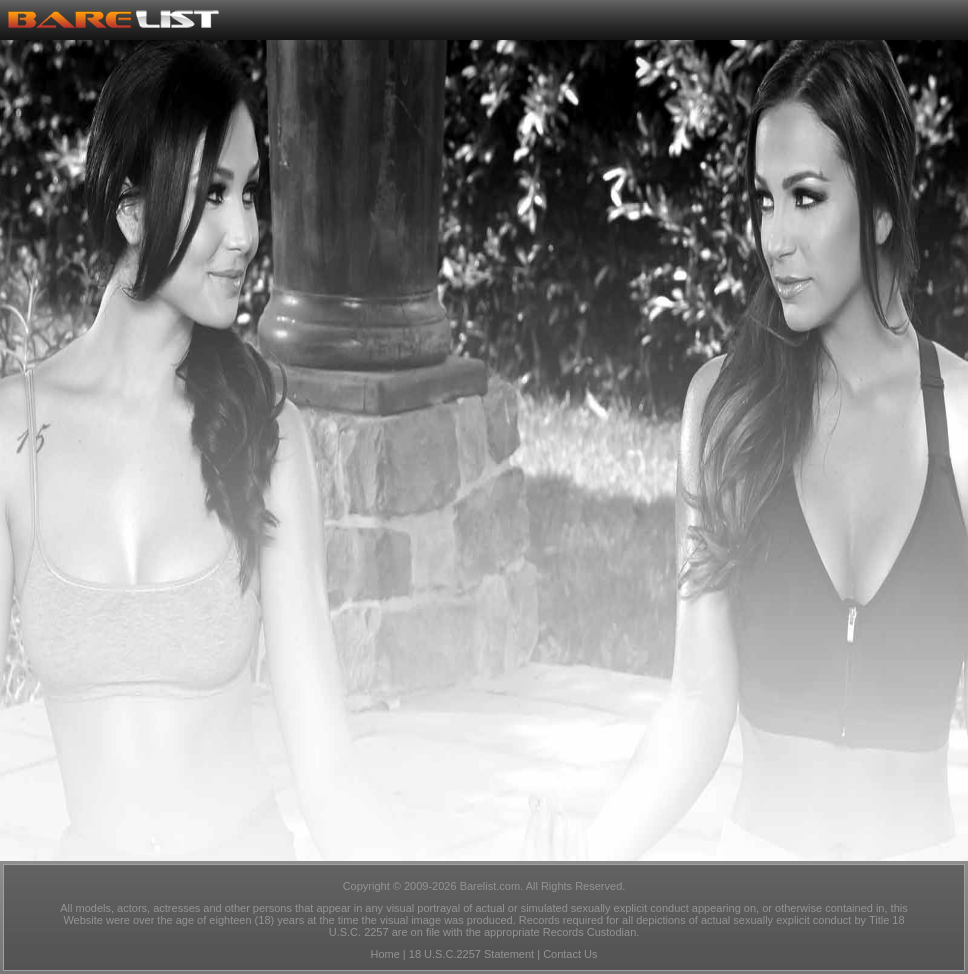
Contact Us (570, 954)
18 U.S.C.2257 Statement (471, 954)
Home (384, 954)
